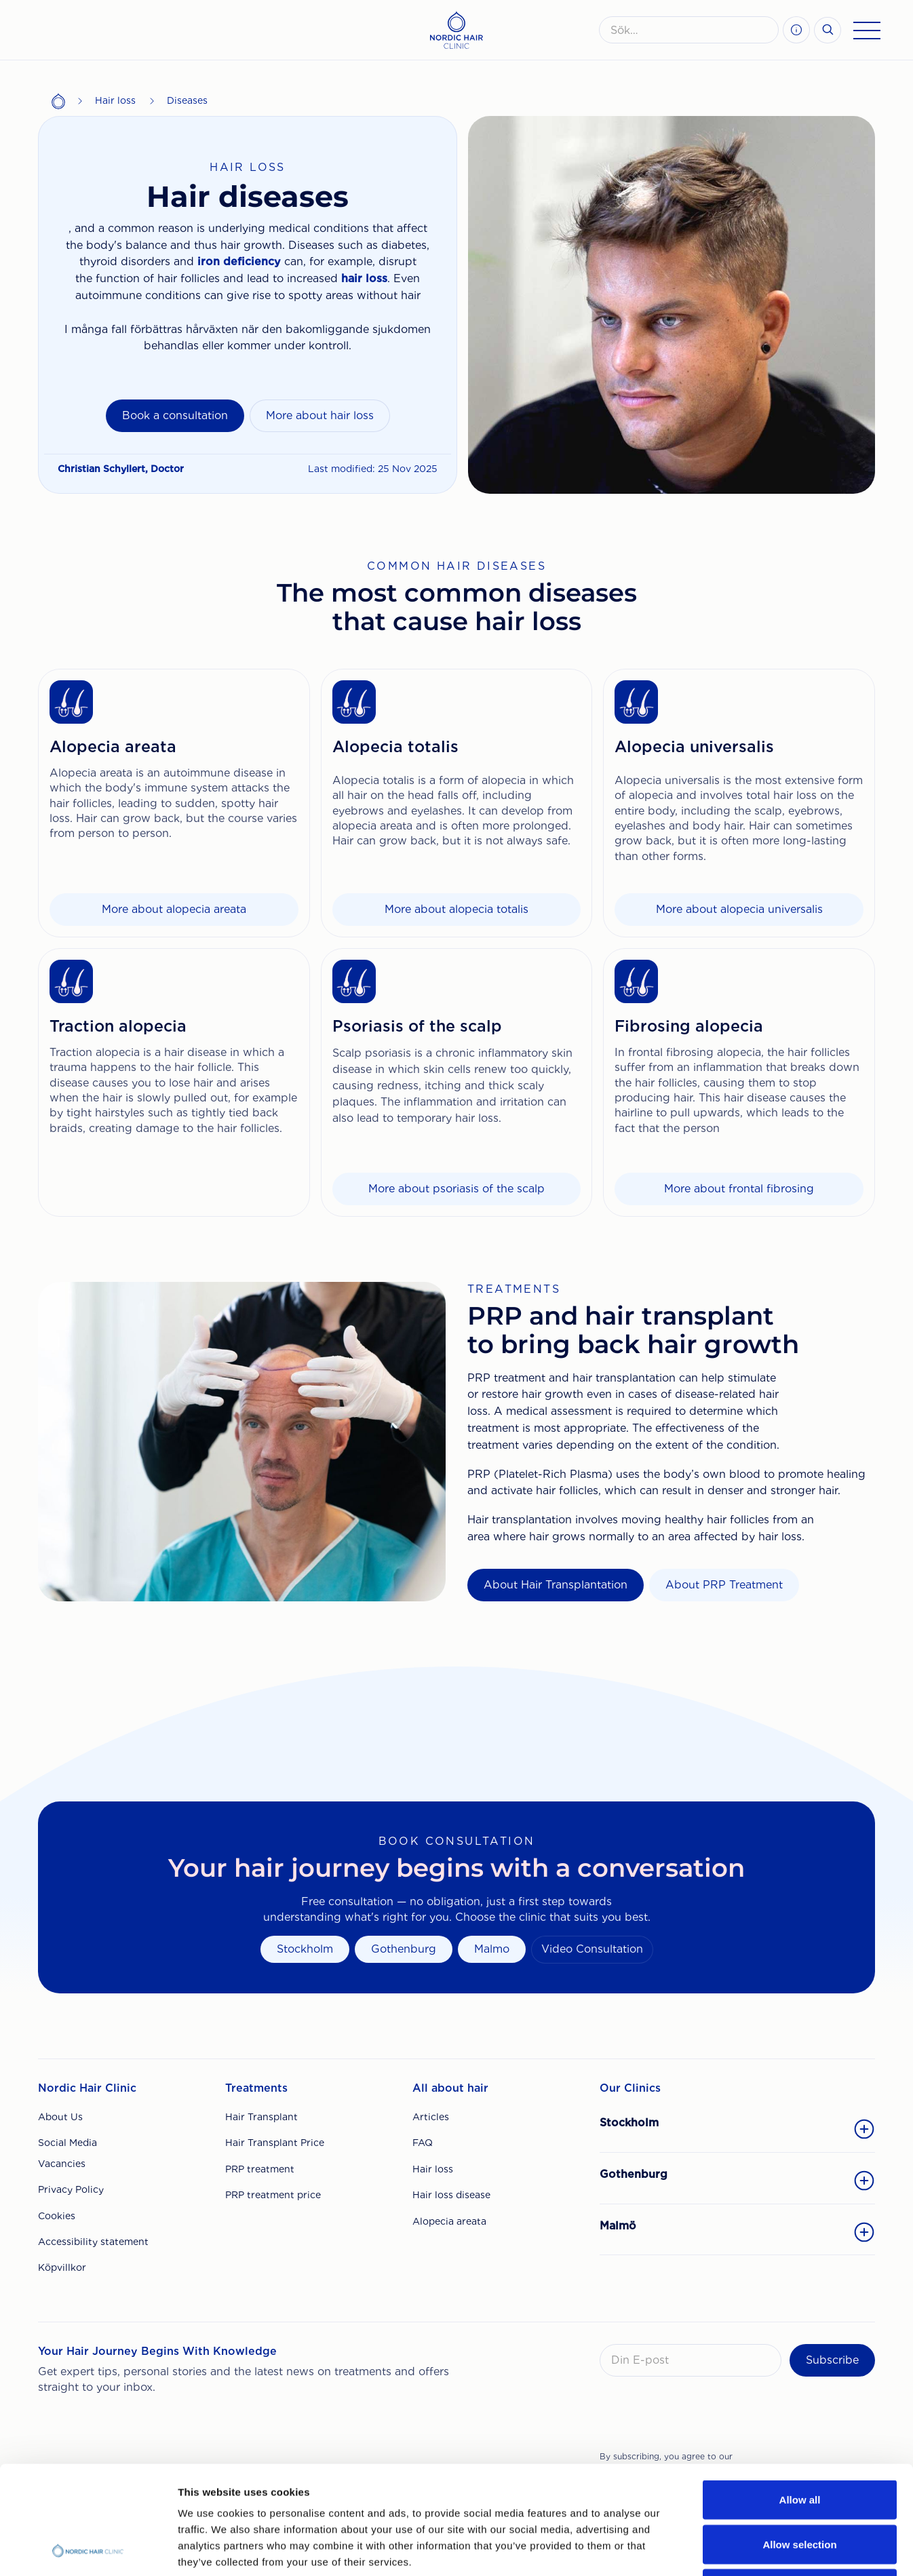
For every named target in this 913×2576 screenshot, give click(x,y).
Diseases (187, 100)
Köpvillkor (62, 2267)
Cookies (56, 2215)
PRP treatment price (273, 2194)
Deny (800, 2487)
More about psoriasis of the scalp (456, 1188)
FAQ (422, 2142)
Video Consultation (592, 1949)
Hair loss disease (451, 2194)
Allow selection (799, 2442)
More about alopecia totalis (456, 909)
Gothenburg (403, 1949)
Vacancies (61, 2163)
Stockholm (305, 1949)
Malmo (491, 1949)
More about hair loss (320, 415)
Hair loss (115, 100)
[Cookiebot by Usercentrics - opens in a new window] (87, 2549)
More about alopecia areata (174, 909)
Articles (430, 2116)
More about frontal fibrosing (739, 1188)
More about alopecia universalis (739, 909)
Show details (711, 2549)
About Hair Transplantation (555, 1584)
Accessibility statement (93, 2241)
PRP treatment (259, 2169)
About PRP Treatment (724, 1584)
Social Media (67, 2142)
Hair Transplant (261, 2116)
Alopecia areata (449, 2221)
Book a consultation (175, 415)
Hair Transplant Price (274, 2142)
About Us (60, 2116)
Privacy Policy (71, 2189)
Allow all (800, 2398)
